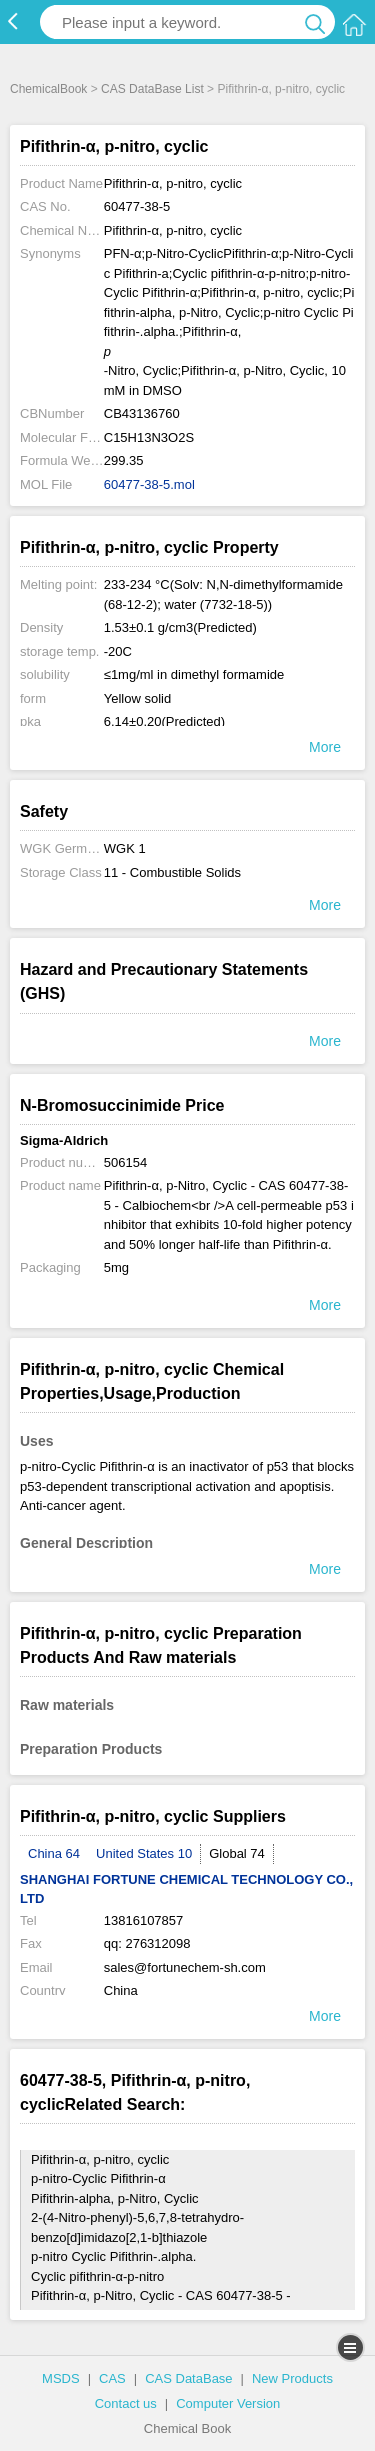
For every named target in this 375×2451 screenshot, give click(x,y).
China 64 (54, 1853)
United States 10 (144, 1853)
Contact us (126, 2403)
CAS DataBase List (152, 89)
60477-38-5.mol (149, 484)
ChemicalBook (48, 89)
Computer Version (228, 2403)
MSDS (61, 2378)
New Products (292, 2378)
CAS (112, 2378)
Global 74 (237, 1853)
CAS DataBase (188, 2378)
